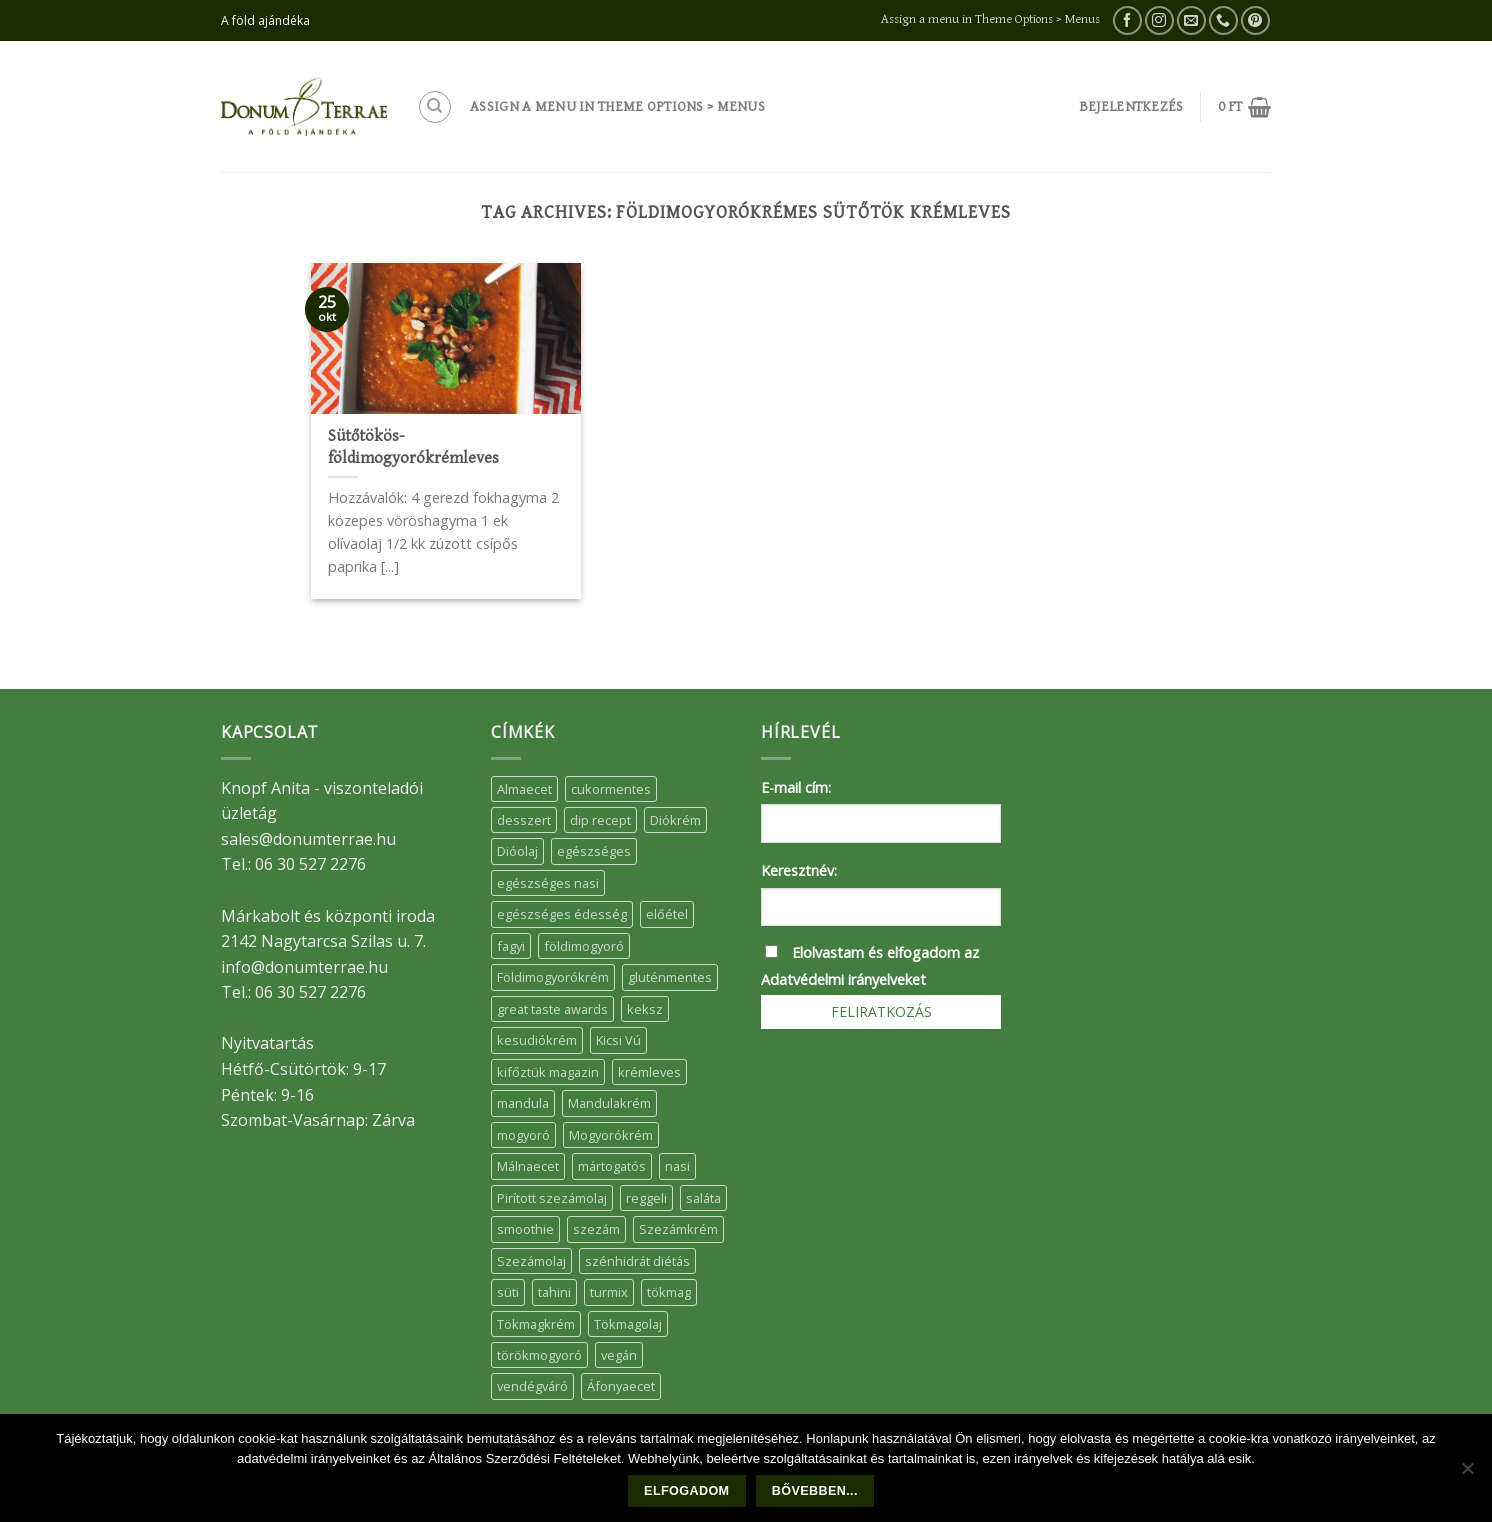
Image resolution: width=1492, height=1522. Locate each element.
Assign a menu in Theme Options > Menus (990, 19)
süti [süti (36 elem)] (508, 1292)
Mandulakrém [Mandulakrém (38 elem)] (609, 1103)
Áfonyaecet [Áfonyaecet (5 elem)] (621, 1386)
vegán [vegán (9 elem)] (619, 1355)
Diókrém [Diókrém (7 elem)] (675, 820)
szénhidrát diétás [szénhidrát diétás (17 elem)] (637, 1261)
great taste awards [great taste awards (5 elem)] (552, 1009)
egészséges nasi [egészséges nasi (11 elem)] (548, 883)
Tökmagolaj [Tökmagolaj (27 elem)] (628, 1324)
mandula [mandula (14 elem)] (523, 1103)
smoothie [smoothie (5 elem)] (525, 1229)
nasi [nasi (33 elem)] (677, 1166)
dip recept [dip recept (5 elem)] (600, 820)
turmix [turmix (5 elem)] (609, 1292)
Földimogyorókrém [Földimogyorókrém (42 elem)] (553, 977)
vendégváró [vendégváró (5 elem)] (532, 1386)
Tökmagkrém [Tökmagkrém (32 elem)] (536, 1324)
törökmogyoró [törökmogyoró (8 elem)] (539, 1355)
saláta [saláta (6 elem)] (703, 1198)
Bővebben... (815, 1491)
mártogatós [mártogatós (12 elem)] (612, 1166)
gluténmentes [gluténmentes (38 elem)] (670, 977)
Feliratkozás (881, 1011)
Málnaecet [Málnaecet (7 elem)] (528, 1166)
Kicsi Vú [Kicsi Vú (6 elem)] (618, 1040)
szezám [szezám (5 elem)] (596, 1229)
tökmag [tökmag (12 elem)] (669, 1292)
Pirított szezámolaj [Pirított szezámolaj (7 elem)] (552, 1198)
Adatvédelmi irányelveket (843, 979)
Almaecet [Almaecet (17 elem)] (524, 789)
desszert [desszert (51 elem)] (524, 820)
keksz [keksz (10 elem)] (645, 1009)
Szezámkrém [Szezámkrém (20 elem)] (678, 1229)
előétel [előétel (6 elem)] (667, 914)
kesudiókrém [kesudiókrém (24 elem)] (537, 1040)
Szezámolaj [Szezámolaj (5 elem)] (531, 1261)
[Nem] (1467, 1474)
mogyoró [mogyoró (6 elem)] (523, 1135)
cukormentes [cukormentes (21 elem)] (611, 789)
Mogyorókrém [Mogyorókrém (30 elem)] (611, 1135)
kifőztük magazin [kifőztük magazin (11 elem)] (548, 1072)
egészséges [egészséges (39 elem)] (594, 851)
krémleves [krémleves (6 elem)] (649, 1072)
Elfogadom (686, 1491)
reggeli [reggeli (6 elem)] (646, 1198)
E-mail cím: (796, 787)
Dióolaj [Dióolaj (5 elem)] (517, 851)
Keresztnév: (799, 870)
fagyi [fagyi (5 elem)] (511, 946)
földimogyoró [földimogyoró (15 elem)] (584, 946)
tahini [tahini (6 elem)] (554, 1292)
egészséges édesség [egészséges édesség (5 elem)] (562, 914)
